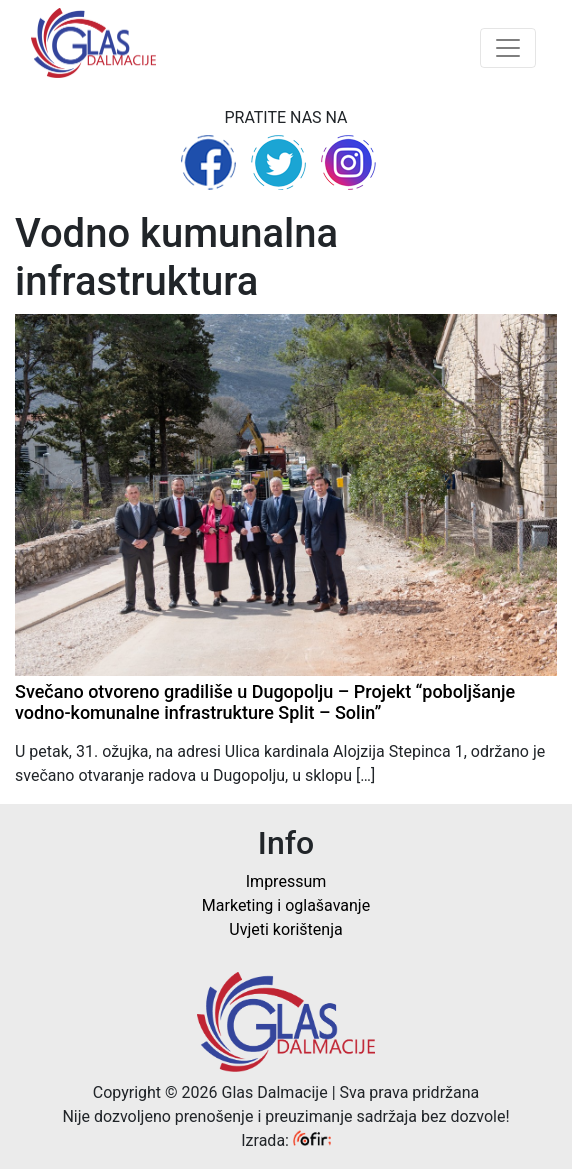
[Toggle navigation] (508, 48)
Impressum (286, 881)
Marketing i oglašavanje (286, 905)
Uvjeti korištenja (285, 929)
